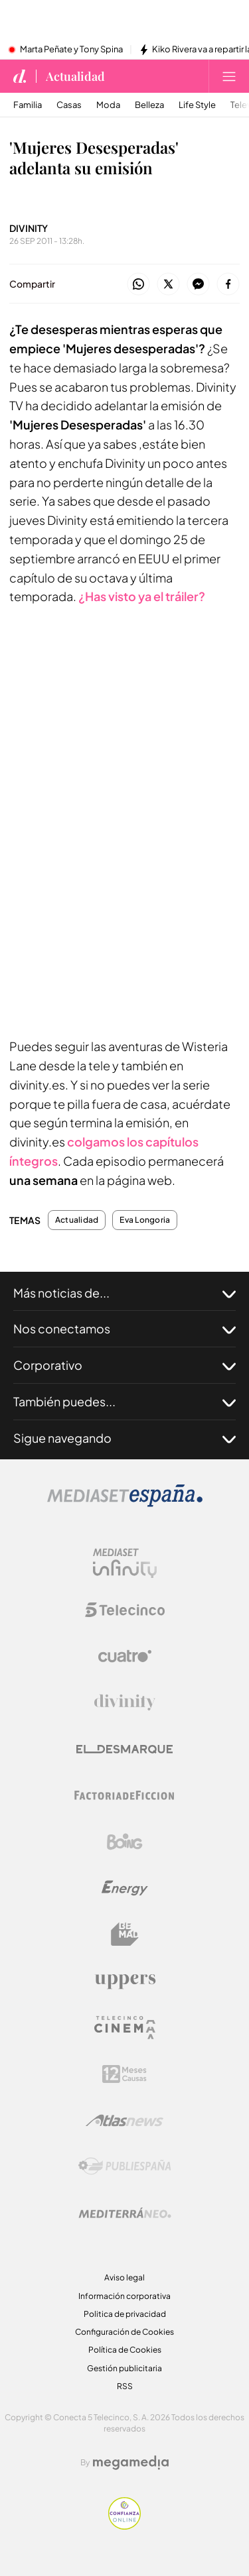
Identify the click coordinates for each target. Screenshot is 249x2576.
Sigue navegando (124, 1438)
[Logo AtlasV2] (124, 2120)
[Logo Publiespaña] (124, 2166)
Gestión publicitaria (124, 2368)
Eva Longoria (145, 1220)
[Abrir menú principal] (229, 76)
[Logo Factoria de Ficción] (124, 1795)
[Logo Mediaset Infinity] (125, 1563)
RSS (125, 2386)
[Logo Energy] (125, 1888)
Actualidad (76, 1220)
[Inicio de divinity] (20, 76)
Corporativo (124, 1365)
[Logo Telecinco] (125, 1609)
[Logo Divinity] (124, 1702)
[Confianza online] (124, 2526)
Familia (27, 105)
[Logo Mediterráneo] (124, 2213)
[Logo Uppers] (125, 1980)
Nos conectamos (124, 1329)
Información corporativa (124, 2296)
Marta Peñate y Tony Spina (71, 49)
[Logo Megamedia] (131, 2462)
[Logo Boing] (125, 1841)
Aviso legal (124, 2277)
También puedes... (124, 1402)
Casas (69, 105)
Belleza (149, 105)
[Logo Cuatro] (124, 1656)
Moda (108, 105)
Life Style (197, 105)
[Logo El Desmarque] (124, 1749)
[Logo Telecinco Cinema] (124, 2027)
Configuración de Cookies (124, 2332)
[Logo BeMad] (125, 1934)
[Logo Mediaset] (125, 1503)
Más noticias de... (124, 1293)
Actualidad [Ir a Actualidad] (75, 76)
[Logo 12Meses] (124, 2074)
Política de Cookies (124, 2350)
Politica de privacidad (125, 2314)
